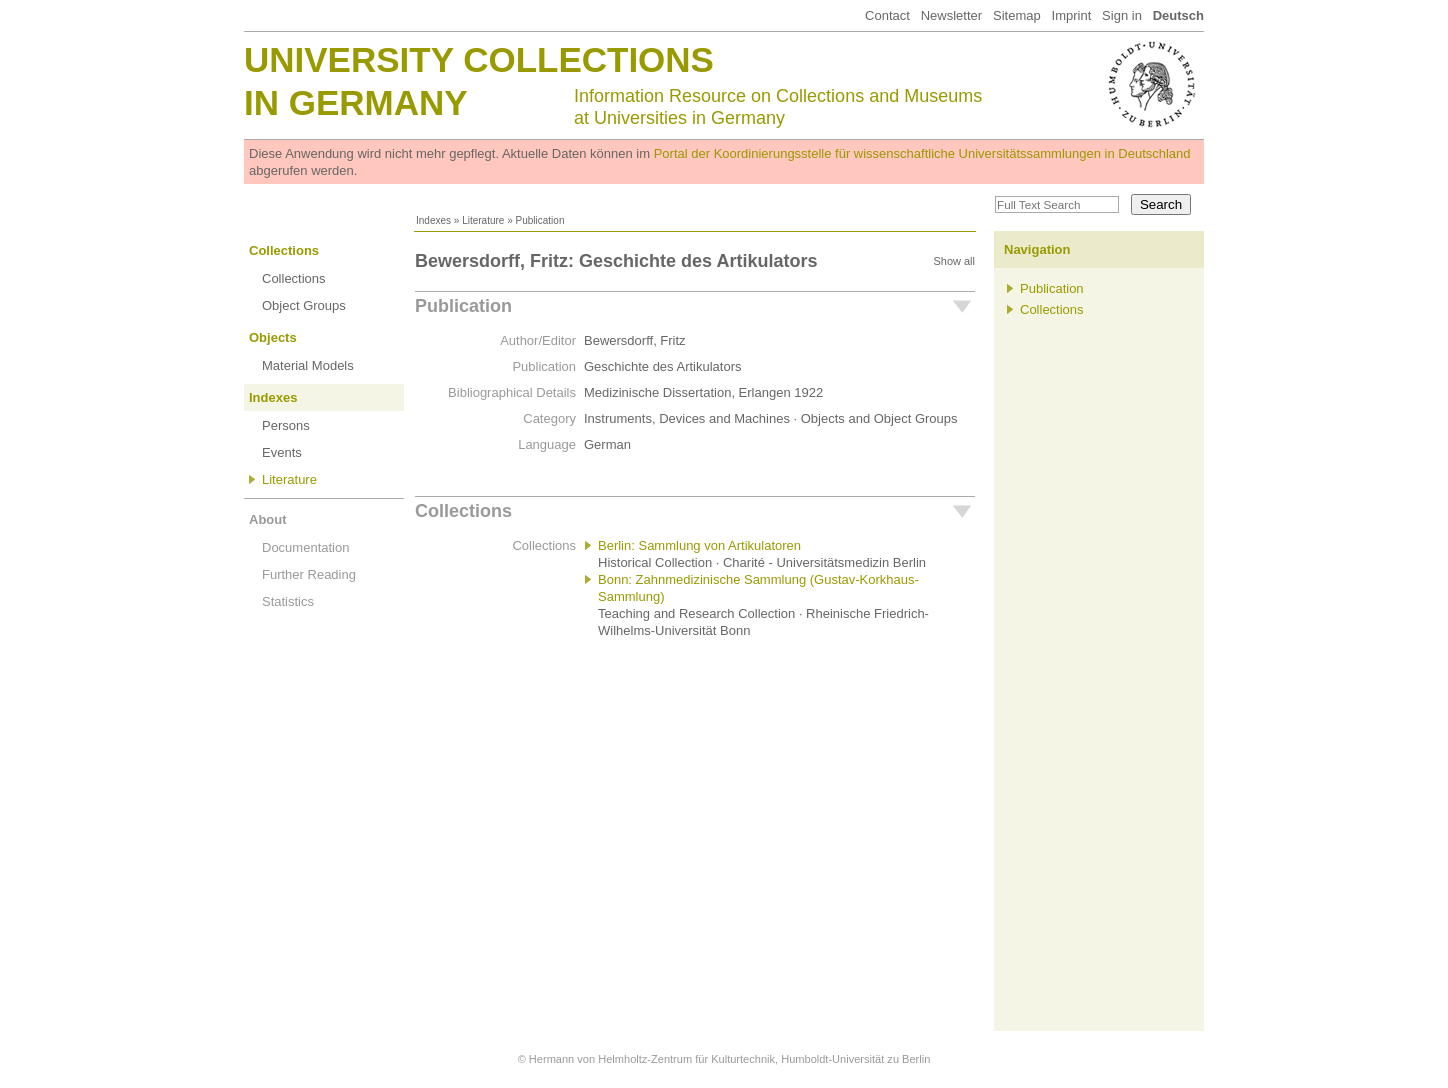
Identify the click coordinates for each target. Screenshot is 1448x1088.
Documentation (305, 547)
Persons (286, 425)
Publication (463, 306)
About (268, 519)
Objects (273, 337)
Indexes (433, 220)
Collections (284, 250)
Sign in (1122, 15)
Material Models (308, 365)
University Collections (479, 59)
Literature (483, 220)
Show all (954, 261)
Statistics (288, 601)
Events (282, 452)
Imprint (1072, 15)
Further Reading (309, 574)
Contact (887, 15)
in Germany (356, 102)
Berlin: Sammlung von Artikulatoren (699, 545)
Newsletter (951, 15)
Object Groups (304, 305)
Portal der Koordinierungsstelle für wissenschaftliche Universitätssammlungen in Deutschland (922, 153)
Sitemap (1017, 15)
